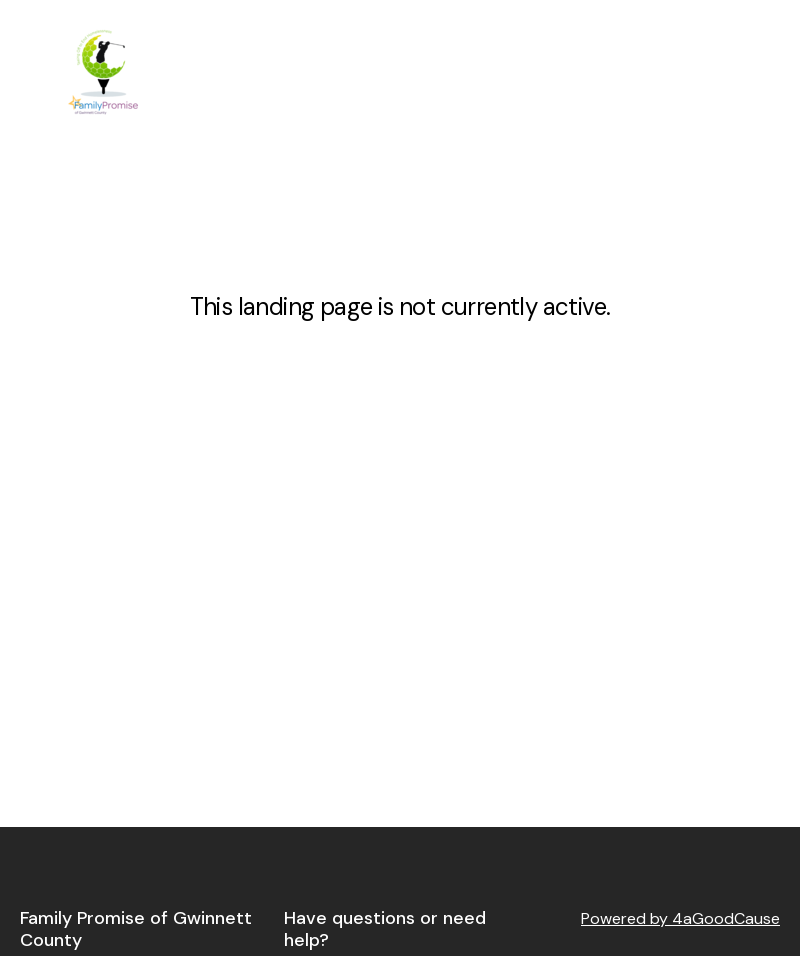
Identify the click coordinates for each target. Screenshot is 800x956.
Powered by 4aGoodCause (680, 918)
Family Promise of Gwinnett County (136, 929)
